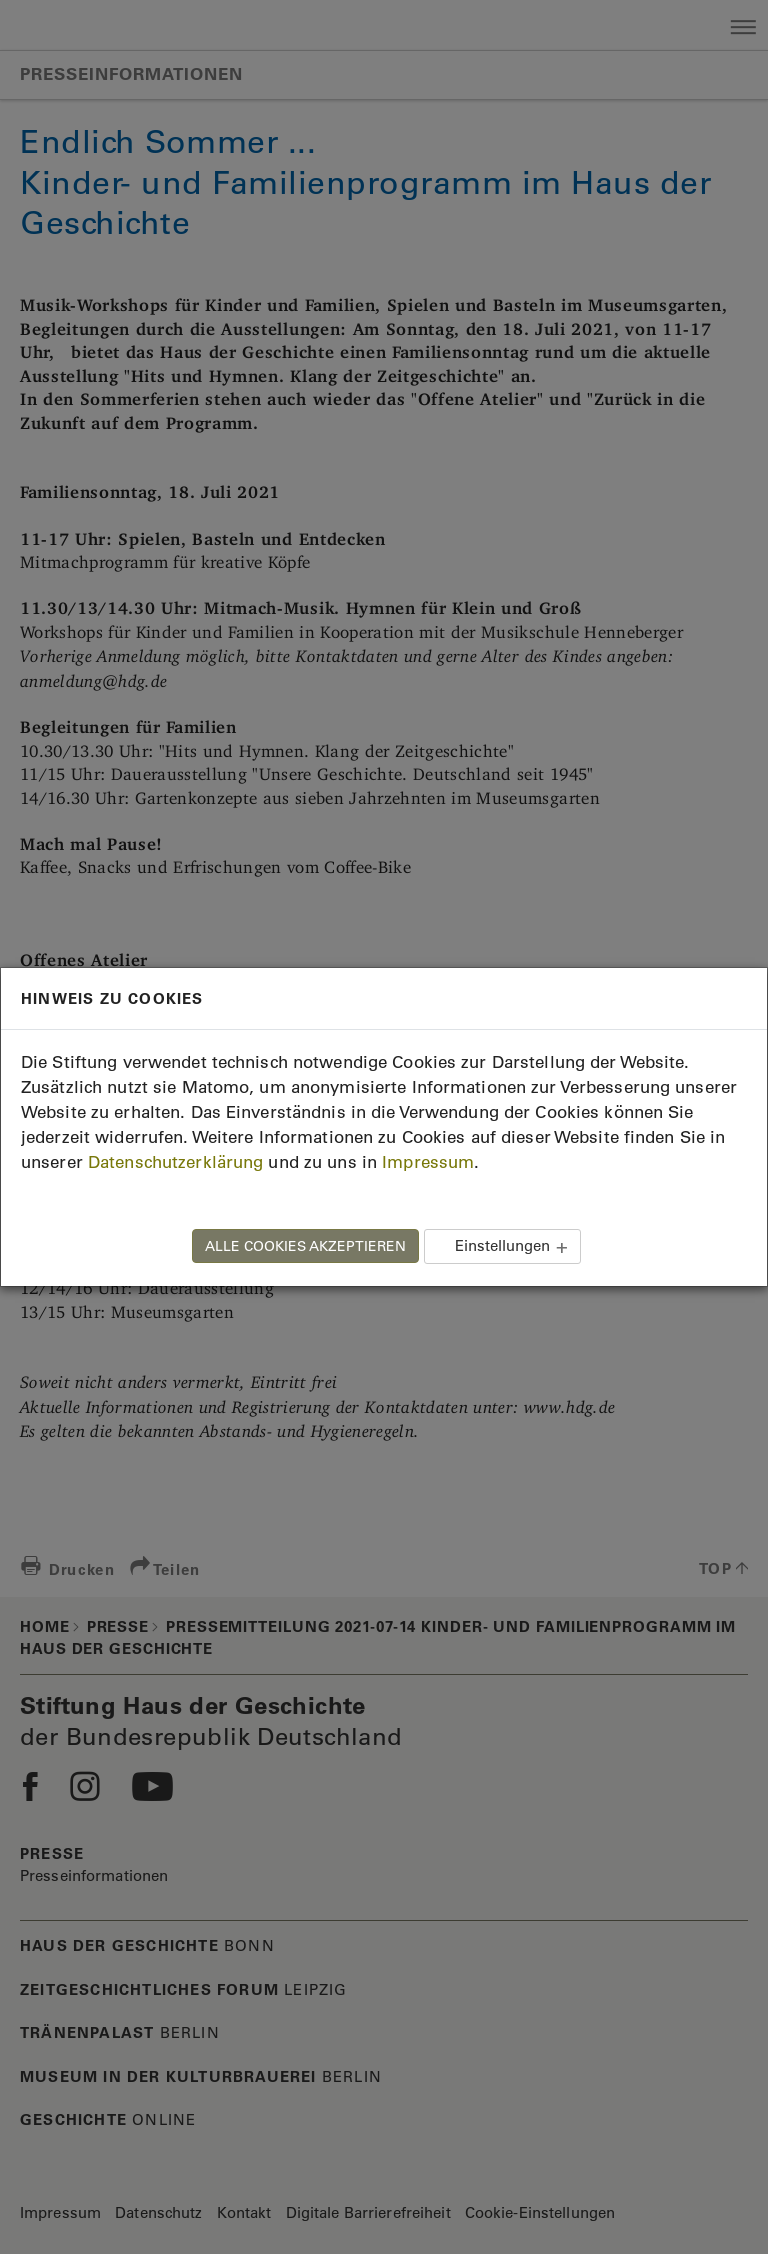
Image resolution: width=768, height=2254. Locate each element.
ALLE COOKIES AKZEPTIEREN (305, 1246)
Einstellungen (502, 1245)
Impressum (428, 1162)
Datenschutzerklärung (175, 1162)
